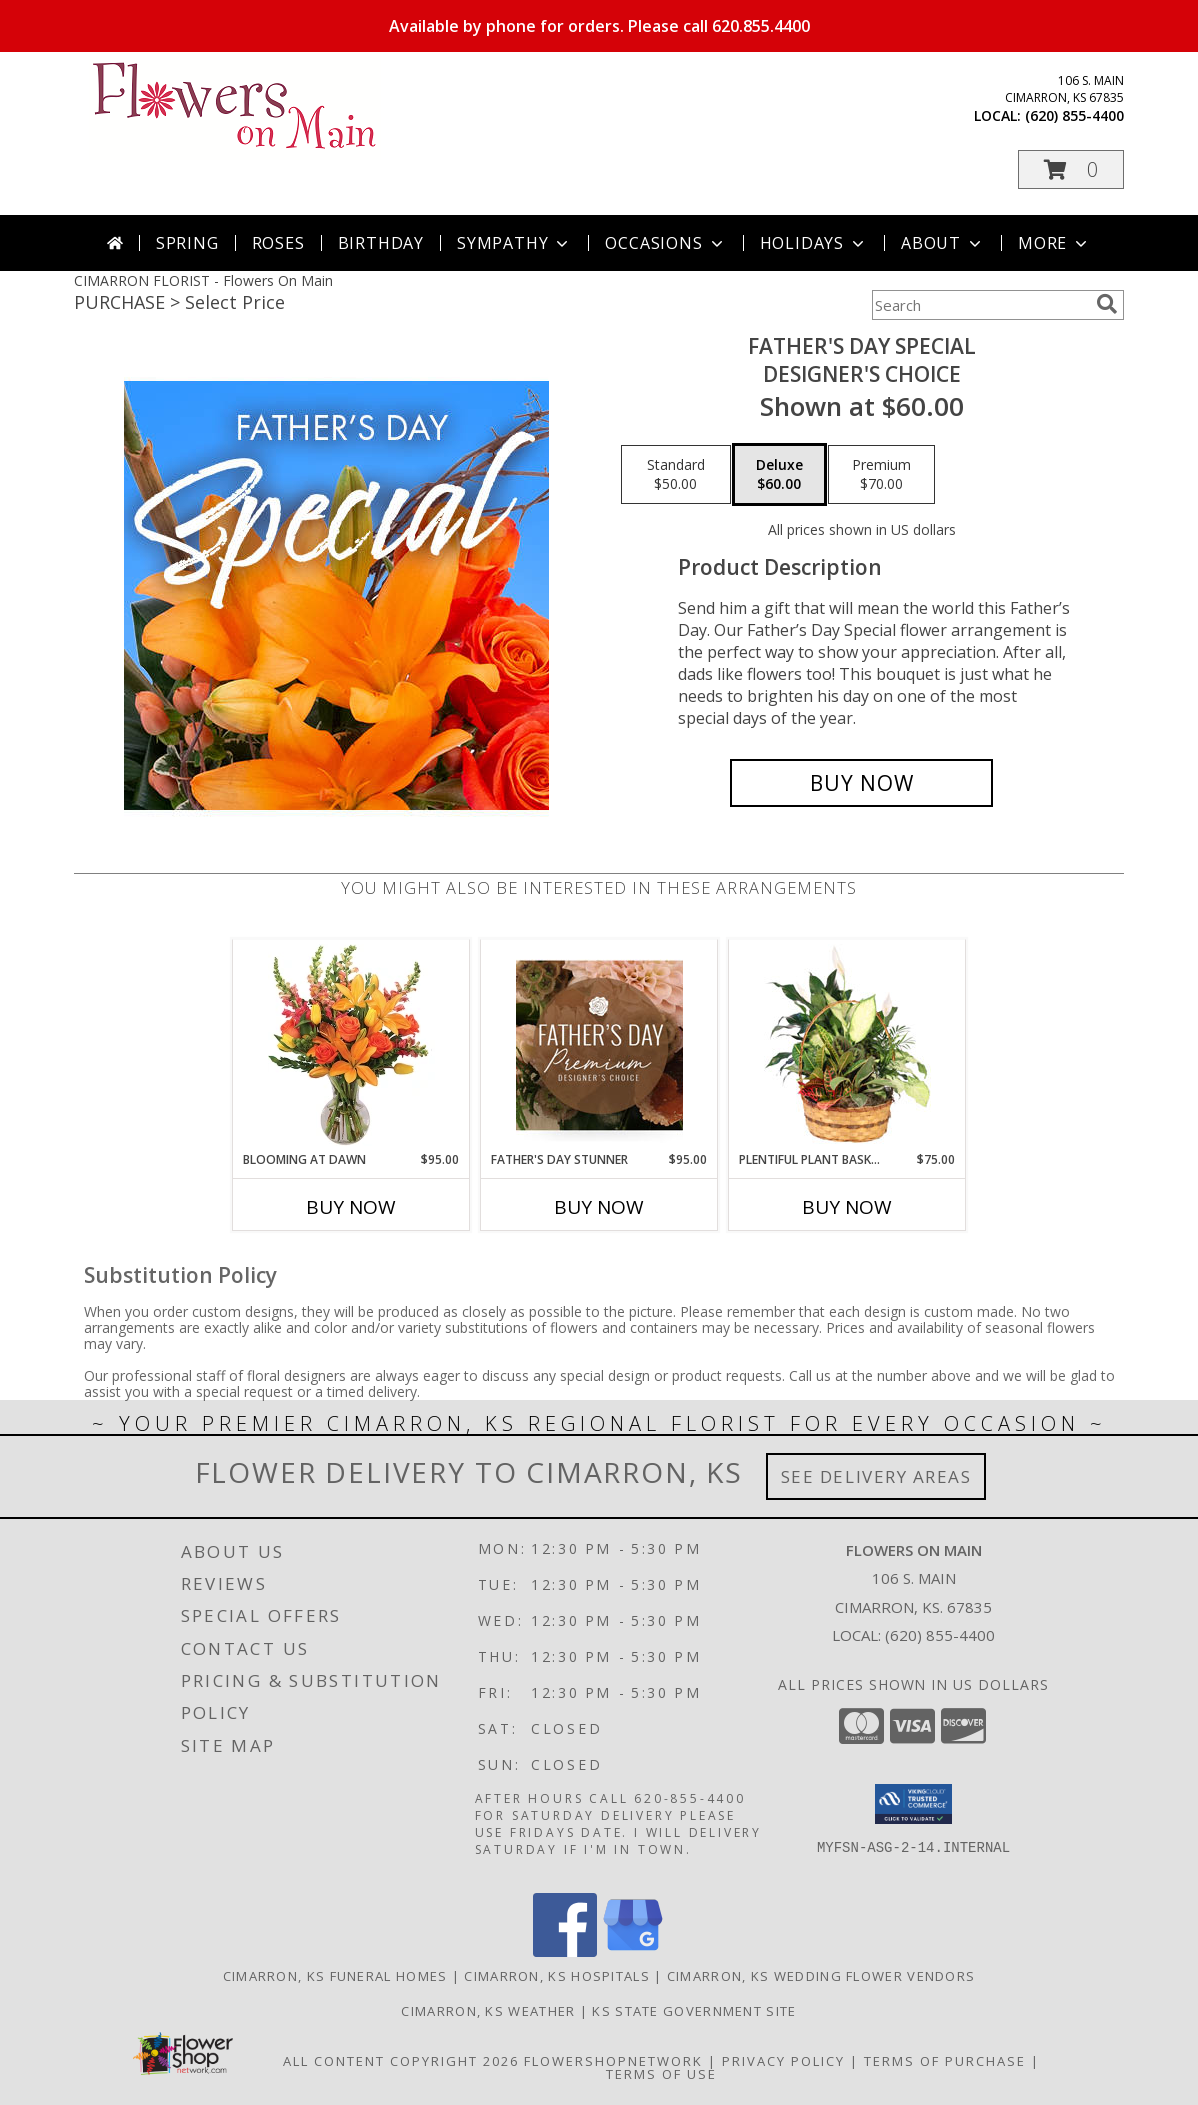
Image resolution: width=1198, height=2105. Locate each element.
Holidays (814, 243)
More (1054, 243)
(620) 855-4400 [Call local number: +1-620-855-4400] (1074, 115)
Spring (187, 243)
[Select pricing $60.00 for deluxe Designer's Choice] (779, 475)
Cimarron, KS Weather (488, 2011)
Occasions (665, 243)
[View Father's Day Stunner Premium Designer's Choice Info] (599, 1045)
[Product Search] (980, 305)
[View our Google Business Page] (633, 1951)
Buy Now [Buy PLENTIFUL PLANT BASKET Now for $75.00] (847, 1207)
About (943, 243)
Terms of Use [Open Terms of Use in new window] (661, 2074)
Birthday (381, 243)
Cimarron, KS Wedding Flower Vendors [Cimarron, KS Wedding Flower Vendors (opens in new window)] (821, 1976)
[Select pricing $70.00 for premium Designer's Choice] (881, 475)
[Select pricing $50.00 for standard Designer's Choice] (676, 475)
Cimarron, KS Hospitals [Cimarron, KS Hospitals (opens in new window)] (557, 1976)
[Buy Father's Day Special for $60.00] (861, 783)
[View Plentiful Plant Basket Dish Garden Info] (847, 1045)
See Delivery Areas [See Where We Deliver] (876, 1476)
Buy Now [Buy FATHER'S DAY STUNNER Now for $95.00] (599, 1207)
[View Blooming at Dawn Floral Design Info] (351, 1045)
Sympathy (514, 243)
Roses (278, 243)
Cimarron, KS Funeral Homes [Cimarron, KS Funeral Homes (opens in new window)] (335, 1976)
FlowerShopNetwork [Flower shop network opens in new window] (613, 2061)
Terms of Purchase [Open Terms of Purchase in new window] (945, 2061)
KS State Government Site (694, 2011)
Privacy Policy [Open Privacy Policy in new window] (783, 2061)
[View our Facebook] (565, 1951)
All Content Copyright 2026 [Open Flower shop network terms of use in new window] (401, 2061)
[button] (1071, 169)
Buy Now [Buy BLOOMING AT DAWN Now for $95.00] (351, 1207)
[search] (1107, 304)
